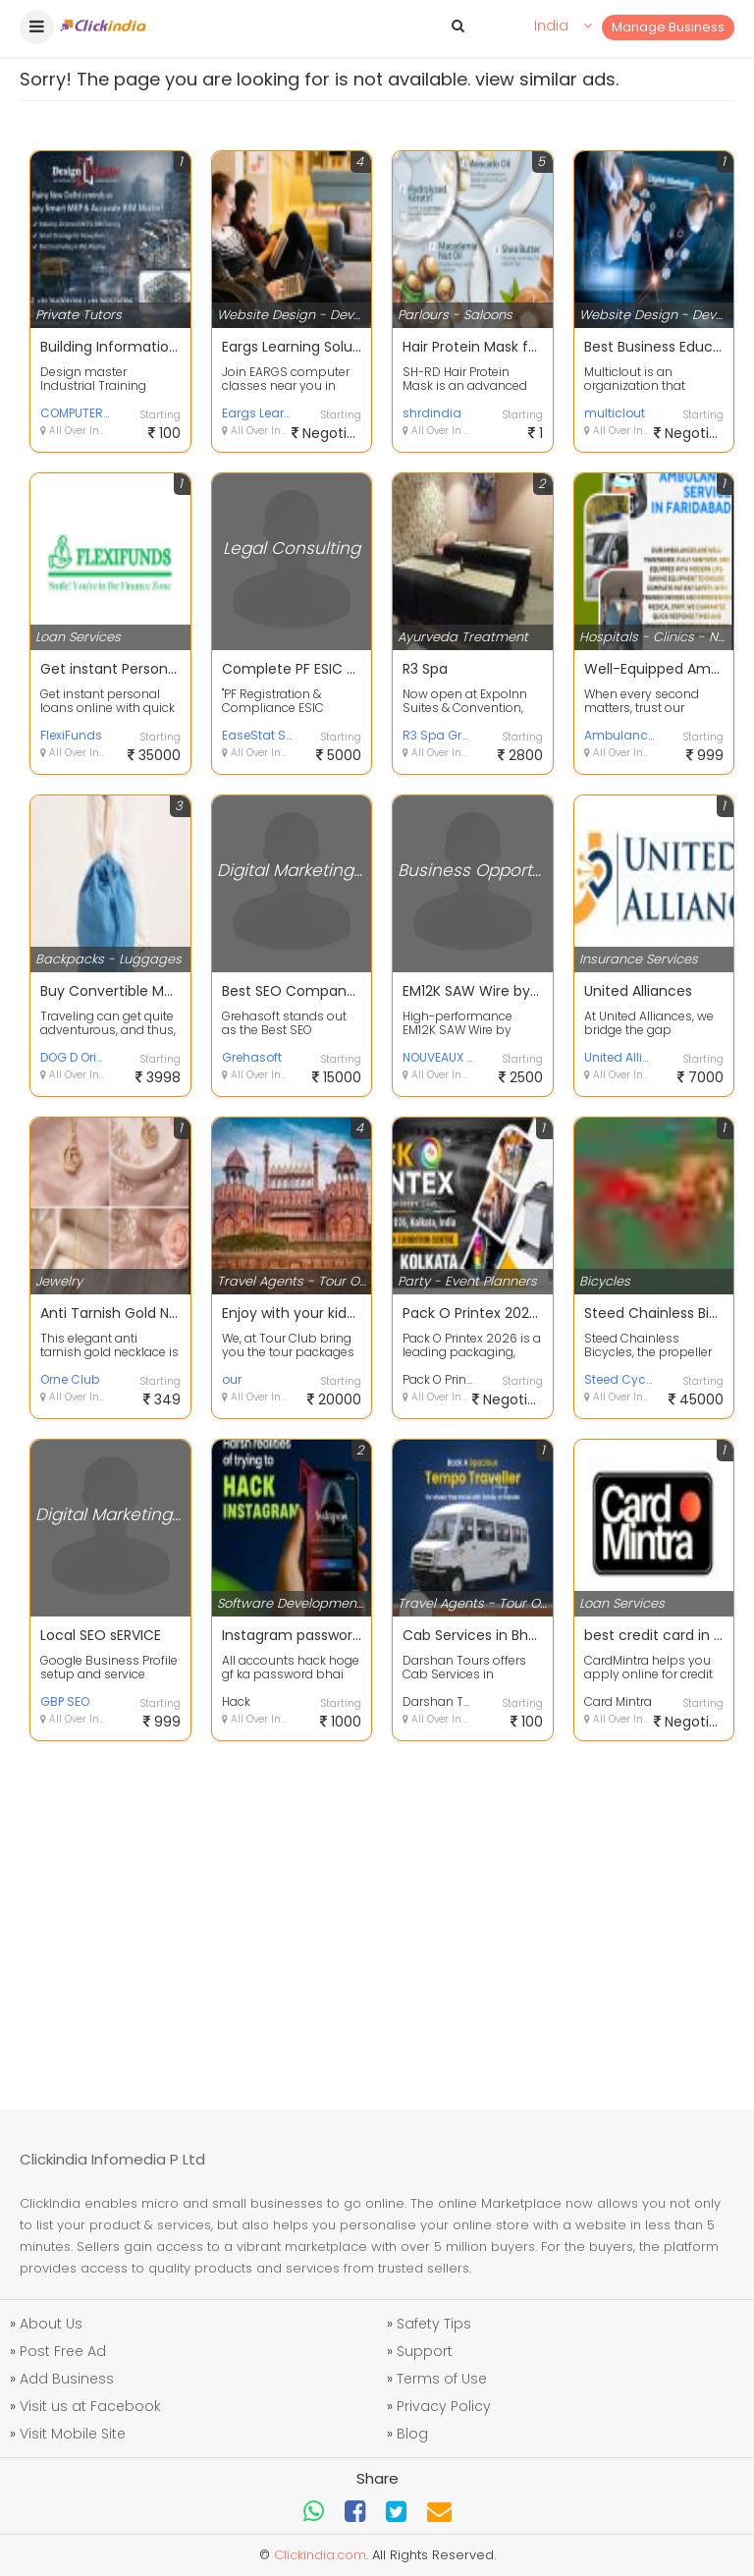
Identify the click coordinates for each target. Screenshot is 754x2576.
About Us (51, 2323)
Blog (412, 2433)
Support (425, 2351)
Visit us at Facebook (90, 2406)
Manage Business (668, 27)
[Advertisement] (377, 1913)
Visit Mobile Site (73, 2433)
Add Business (67, 2378)
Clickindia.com (320, 2555)
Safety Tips (434, 2323)
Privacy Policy (444, 2406)
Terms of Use (442, 2378)
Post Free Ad (63, 2351)
